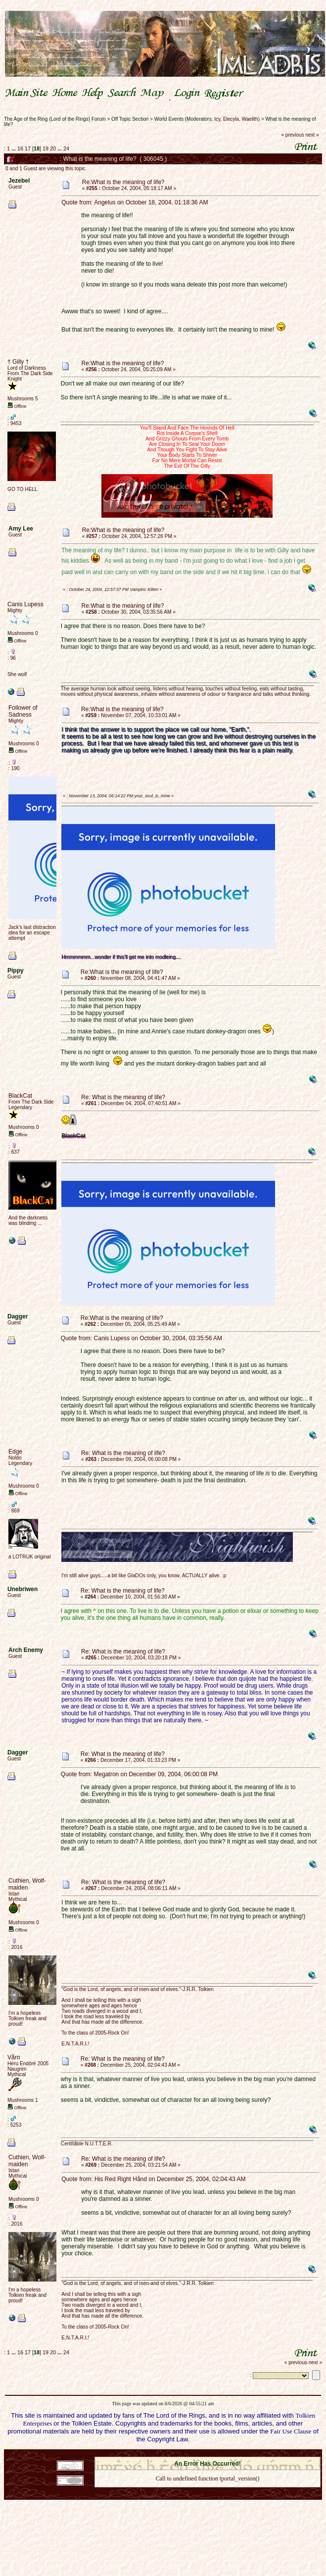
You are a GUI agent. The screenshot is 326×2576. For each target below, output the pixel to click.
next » (312, 135)
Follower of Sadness (23, 711)
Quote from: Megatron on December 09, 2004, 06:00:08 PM (139, 1774)
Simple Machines (242, 2454)
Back (207, 2491)
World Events (169, 119)
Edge (15, 1451)
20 (53, 148)
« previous (292, 135)
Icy (217, 119)
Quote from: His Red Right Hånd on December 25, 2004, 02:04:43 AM (153, 2179)
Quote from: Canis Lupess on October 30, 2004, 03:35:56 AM (141, 1338)
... (14, 148)
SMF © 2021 (201, 2454)
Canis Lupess (25, 604)
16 (20, 148)
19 (45, 148)
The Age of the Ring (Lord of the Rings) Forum (55, 119)
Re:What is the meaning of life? (123, 182)
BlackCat (20, 1095)
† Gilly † (18, 361)
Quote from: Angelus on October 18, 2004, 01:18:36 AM (134, 202)
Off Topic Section (129, 119)
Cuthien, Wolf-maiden (27, 1884)
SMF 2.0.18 (166, 2454)
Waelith (250, 119)
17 (28, 148)
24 (66, 148)
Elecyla (231, 119)
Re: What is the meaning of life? (123, 1097)
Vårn (13, 2057)
